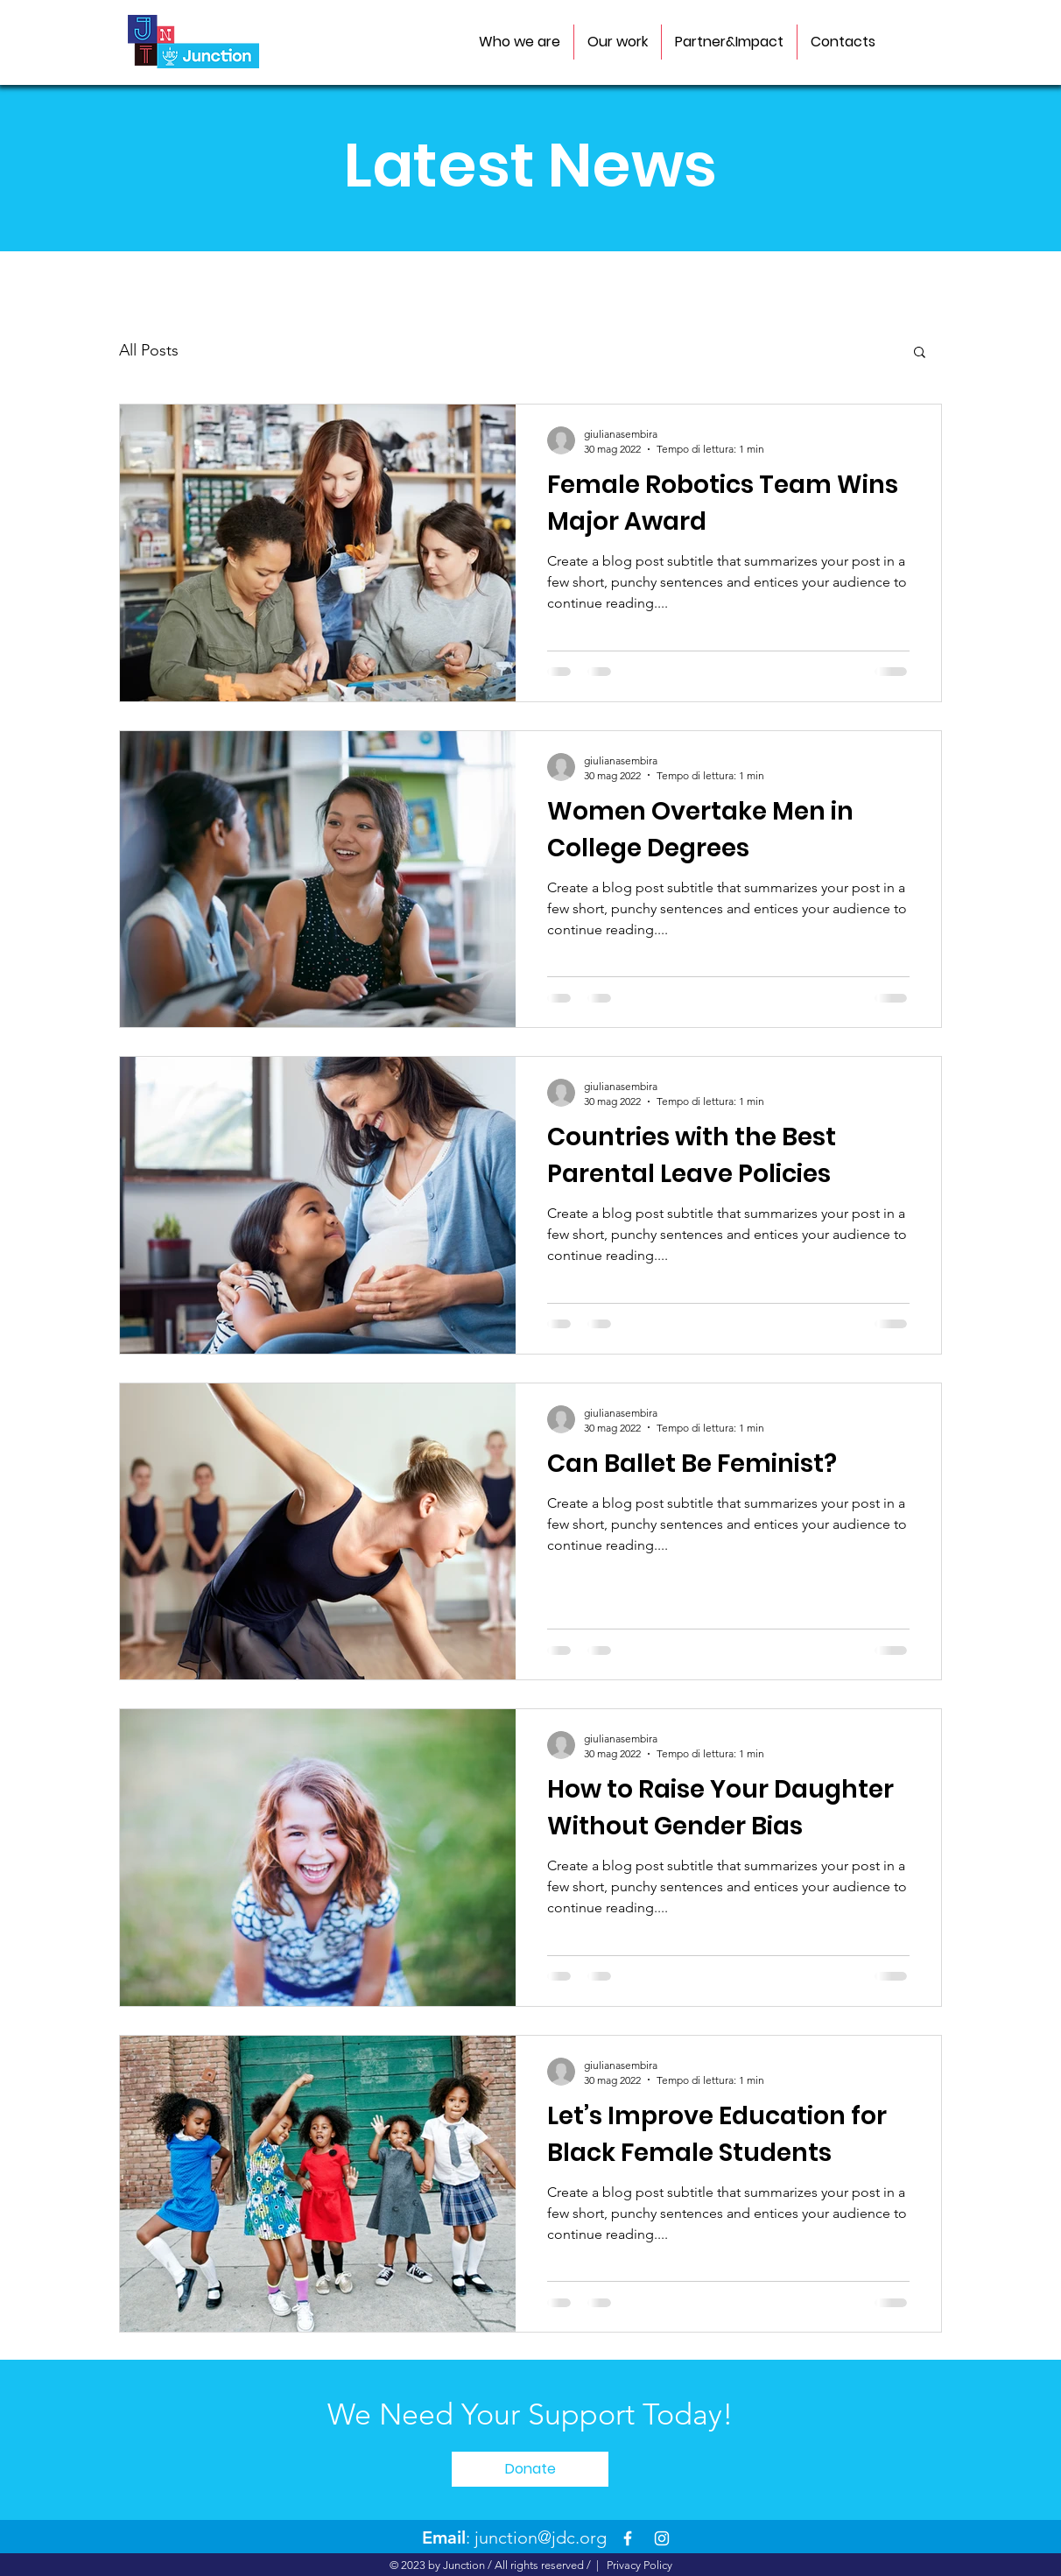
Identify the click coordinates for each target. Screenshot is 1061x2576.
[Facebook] (627, 2538)
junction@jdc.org (540, 2537)
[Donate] (530, 2469)
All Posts (149, 350)
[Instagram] (661, 2538)
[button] (919, 353)
